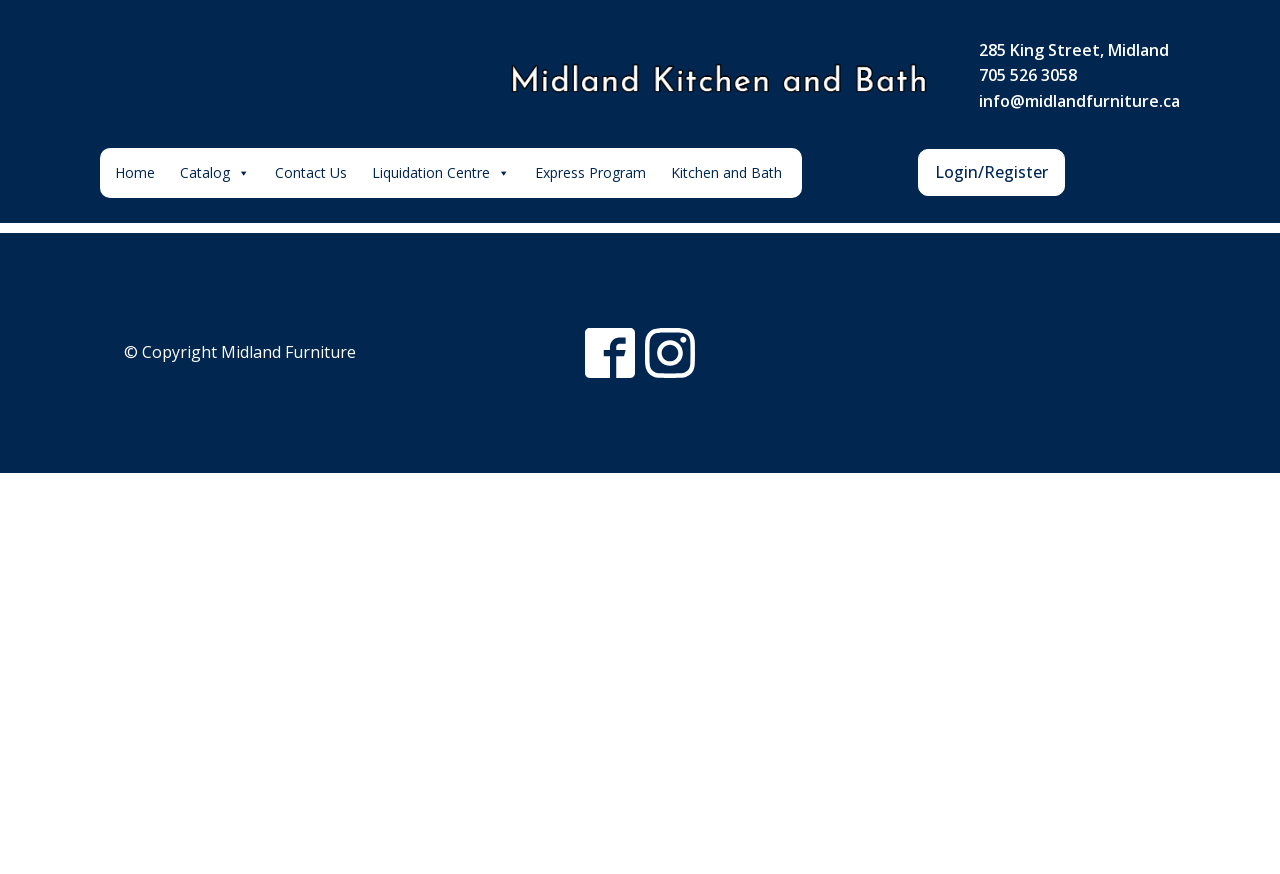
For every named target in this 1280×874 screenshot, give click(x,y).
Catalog (215, 173)
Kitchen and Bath (726, 172)
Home (135, 172)
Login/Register (991, 172)
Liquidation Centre (441, 173)
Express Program (590, 172)
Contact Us (311, 172)
